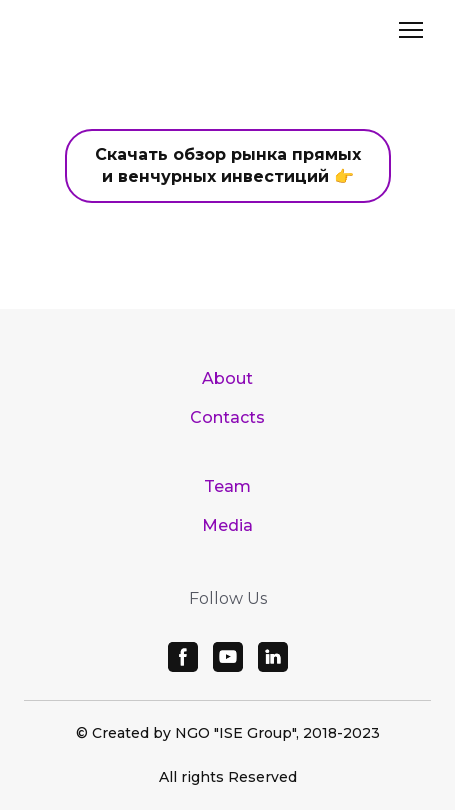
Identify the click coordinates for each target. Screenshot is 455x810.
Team (227, 486)
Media (227, 525)
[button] (228, 166)
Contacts (227, 417)
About (227, 378)
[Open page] (227, 36)
